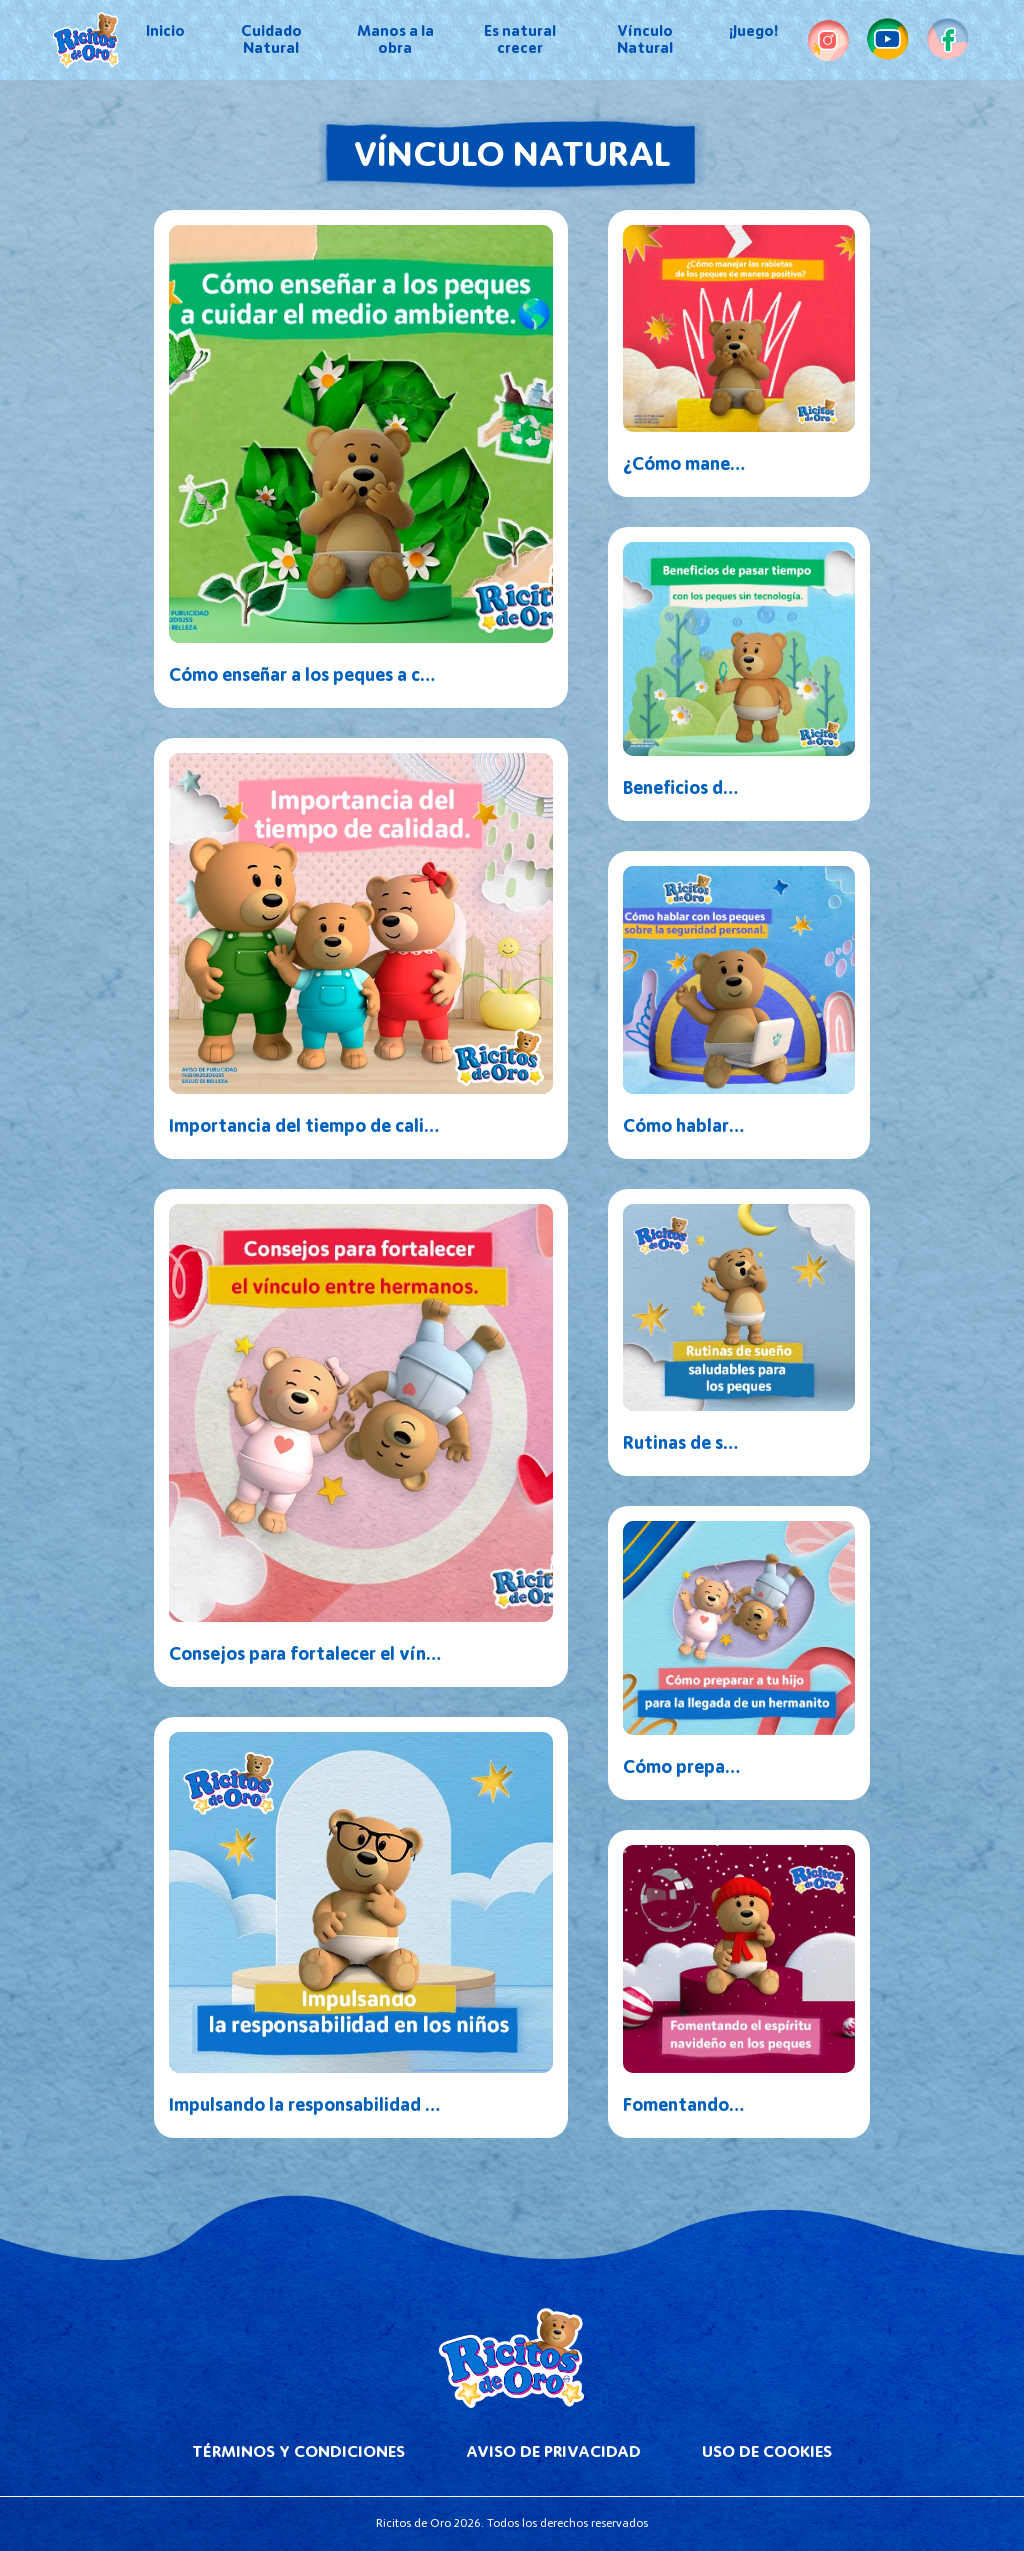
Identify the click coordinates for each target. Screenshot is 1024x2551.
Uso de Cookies (767, 2452)
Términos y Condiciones (298, 2452)
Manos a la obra (395, 39)
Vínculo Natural (645, 39)
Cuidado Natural (271, 39)
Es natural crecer (520, 39)
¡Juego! (753, 31)
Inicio (165, 31)
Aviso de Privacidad (553, 2452)
